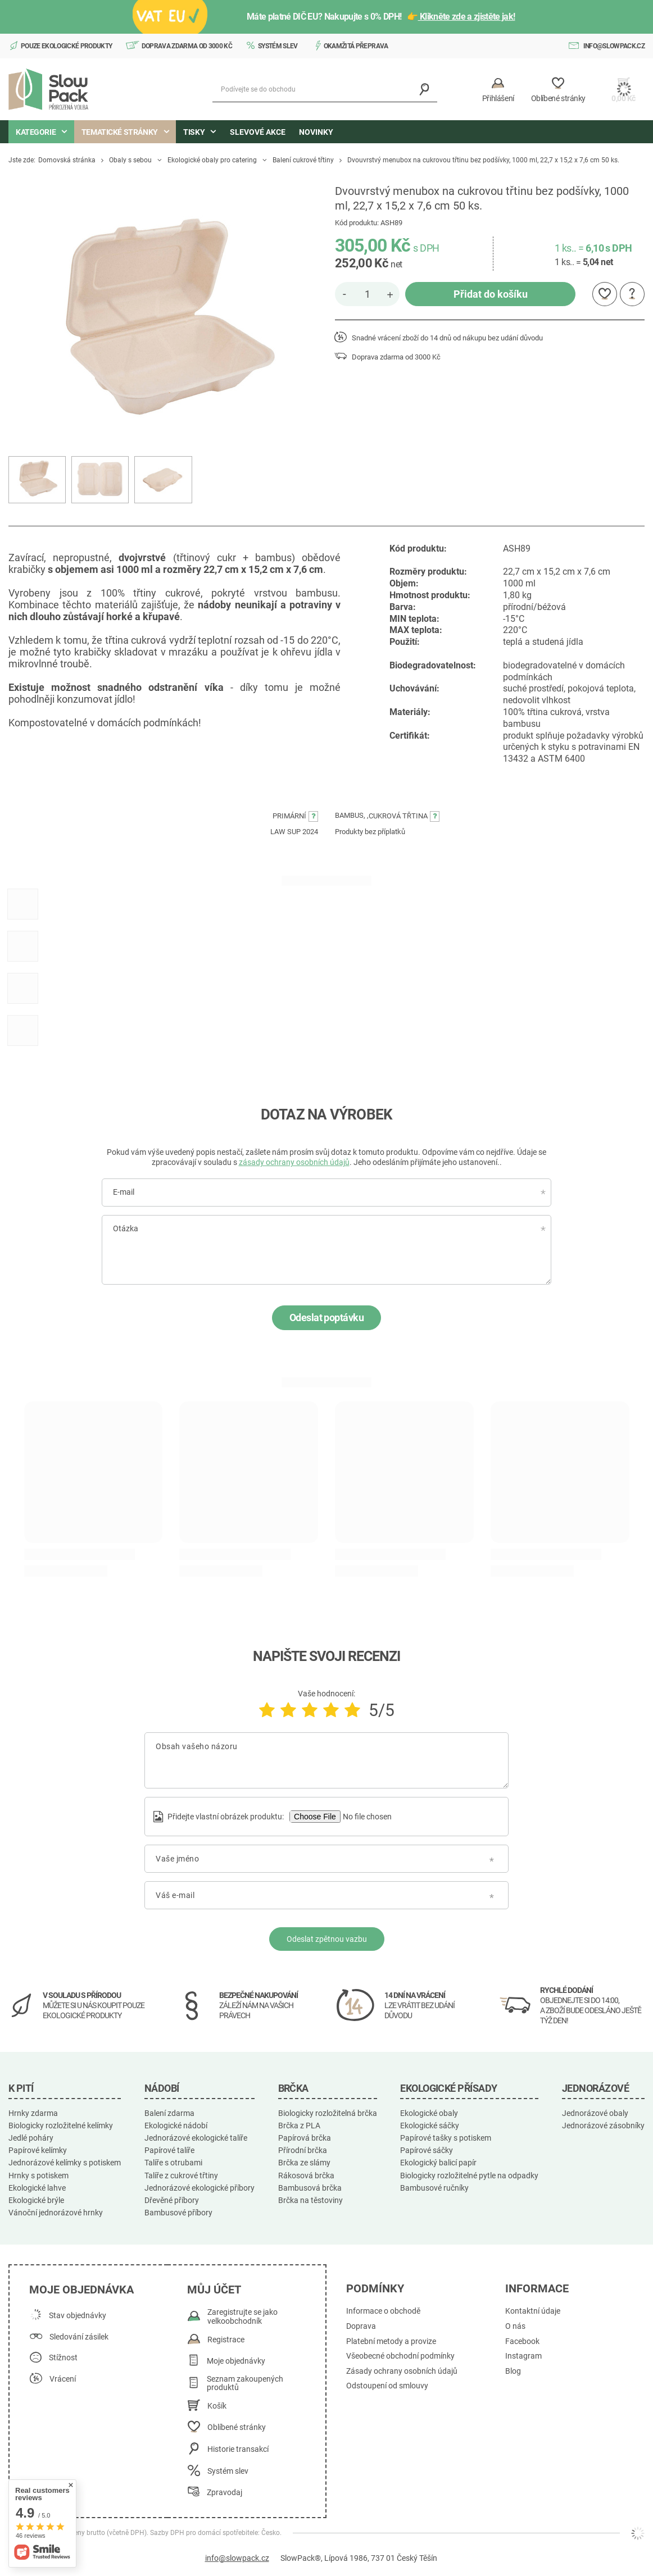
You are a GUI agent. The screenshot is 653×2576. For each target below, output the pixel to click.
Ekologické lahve (37, 2187)
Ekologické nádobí (175, 2125)
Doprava (361, 2326)
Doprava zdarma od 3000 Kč (187, 46)
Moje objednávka (81, 2289)
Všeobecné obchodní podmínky (400, 2356)
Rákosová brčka (306, 2175)
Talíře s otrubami (173, 2162)
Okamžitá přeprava (356, 46)
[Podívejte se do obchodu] (324, 89)
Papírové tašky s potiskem (445, 2137)
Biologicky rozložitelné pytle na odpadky (469, 2175)
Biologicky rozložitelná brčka (327, 2113)
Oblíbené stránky (236, 2427)
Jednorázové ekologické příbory (199, 2187)
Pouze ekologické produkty (66, 46)
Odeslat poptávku (326, 1317)
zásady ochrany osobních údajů (294, 1162)
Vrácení (62, 2379)
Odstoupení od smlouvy (387, 2386)
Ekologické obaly (429, 2113)
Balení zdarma (169, 2113)
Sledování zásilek (78, 2337)
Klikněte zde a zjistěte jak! (466, 16)
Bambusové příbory (178, 2212)
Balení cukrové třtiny (303, 160)
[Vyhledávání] (424, 89)
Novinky (316, 132)
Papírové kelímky (37, 2150)
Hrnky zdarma (33, 2113)
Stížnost (63, 2358)
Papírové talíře (169, 2150)
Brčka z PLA (299, 2125)
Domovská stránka (67, 160)
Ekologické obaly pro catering (212, 160)
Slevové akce (257, 132)
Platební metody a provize (391, 2341)
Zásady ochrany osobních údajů (401, 2371)
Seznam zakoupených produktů (245, 2383)
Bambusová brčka (310, 2187)
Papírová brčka (304, 2137)
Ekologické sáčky (429, 2125)
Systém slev (278, 46)
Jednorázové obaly (595, 2113)
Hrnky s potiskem (38, 2175)
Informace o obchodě (383, 2311)
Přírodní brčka (302, 2150)
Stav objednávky (77, 2315)
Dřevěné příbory (171, 2200)
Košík (216, 2406)
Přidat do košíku (491, 294)
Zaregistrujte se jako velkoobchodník (242, 2316)
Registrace (225, 2340)
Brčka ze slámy (304, 2162)
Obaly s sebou (130, 160)
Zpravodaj (224, 2492)
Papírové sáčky (426, 2150)
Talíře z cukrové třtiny (181, 2175)
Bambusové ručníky (434, 2187)
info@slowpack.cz (614, 46)
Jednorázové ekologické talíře (195, 2137)
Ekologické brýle (36, 2200)
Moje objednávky (236, 2361)
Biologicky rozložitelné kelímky (60, 2125)
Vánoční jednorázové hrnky (55, 2212)
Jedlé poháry (30, 2137)
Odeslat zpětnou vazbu (327, 1939)
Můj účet (214, 2289)
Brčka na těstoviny (310, 2200)
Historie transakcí (238, 2449)
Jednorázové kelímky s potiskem (64, 2162)
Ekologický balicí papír (438, 2162)
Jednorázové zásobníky (603, 2125)
